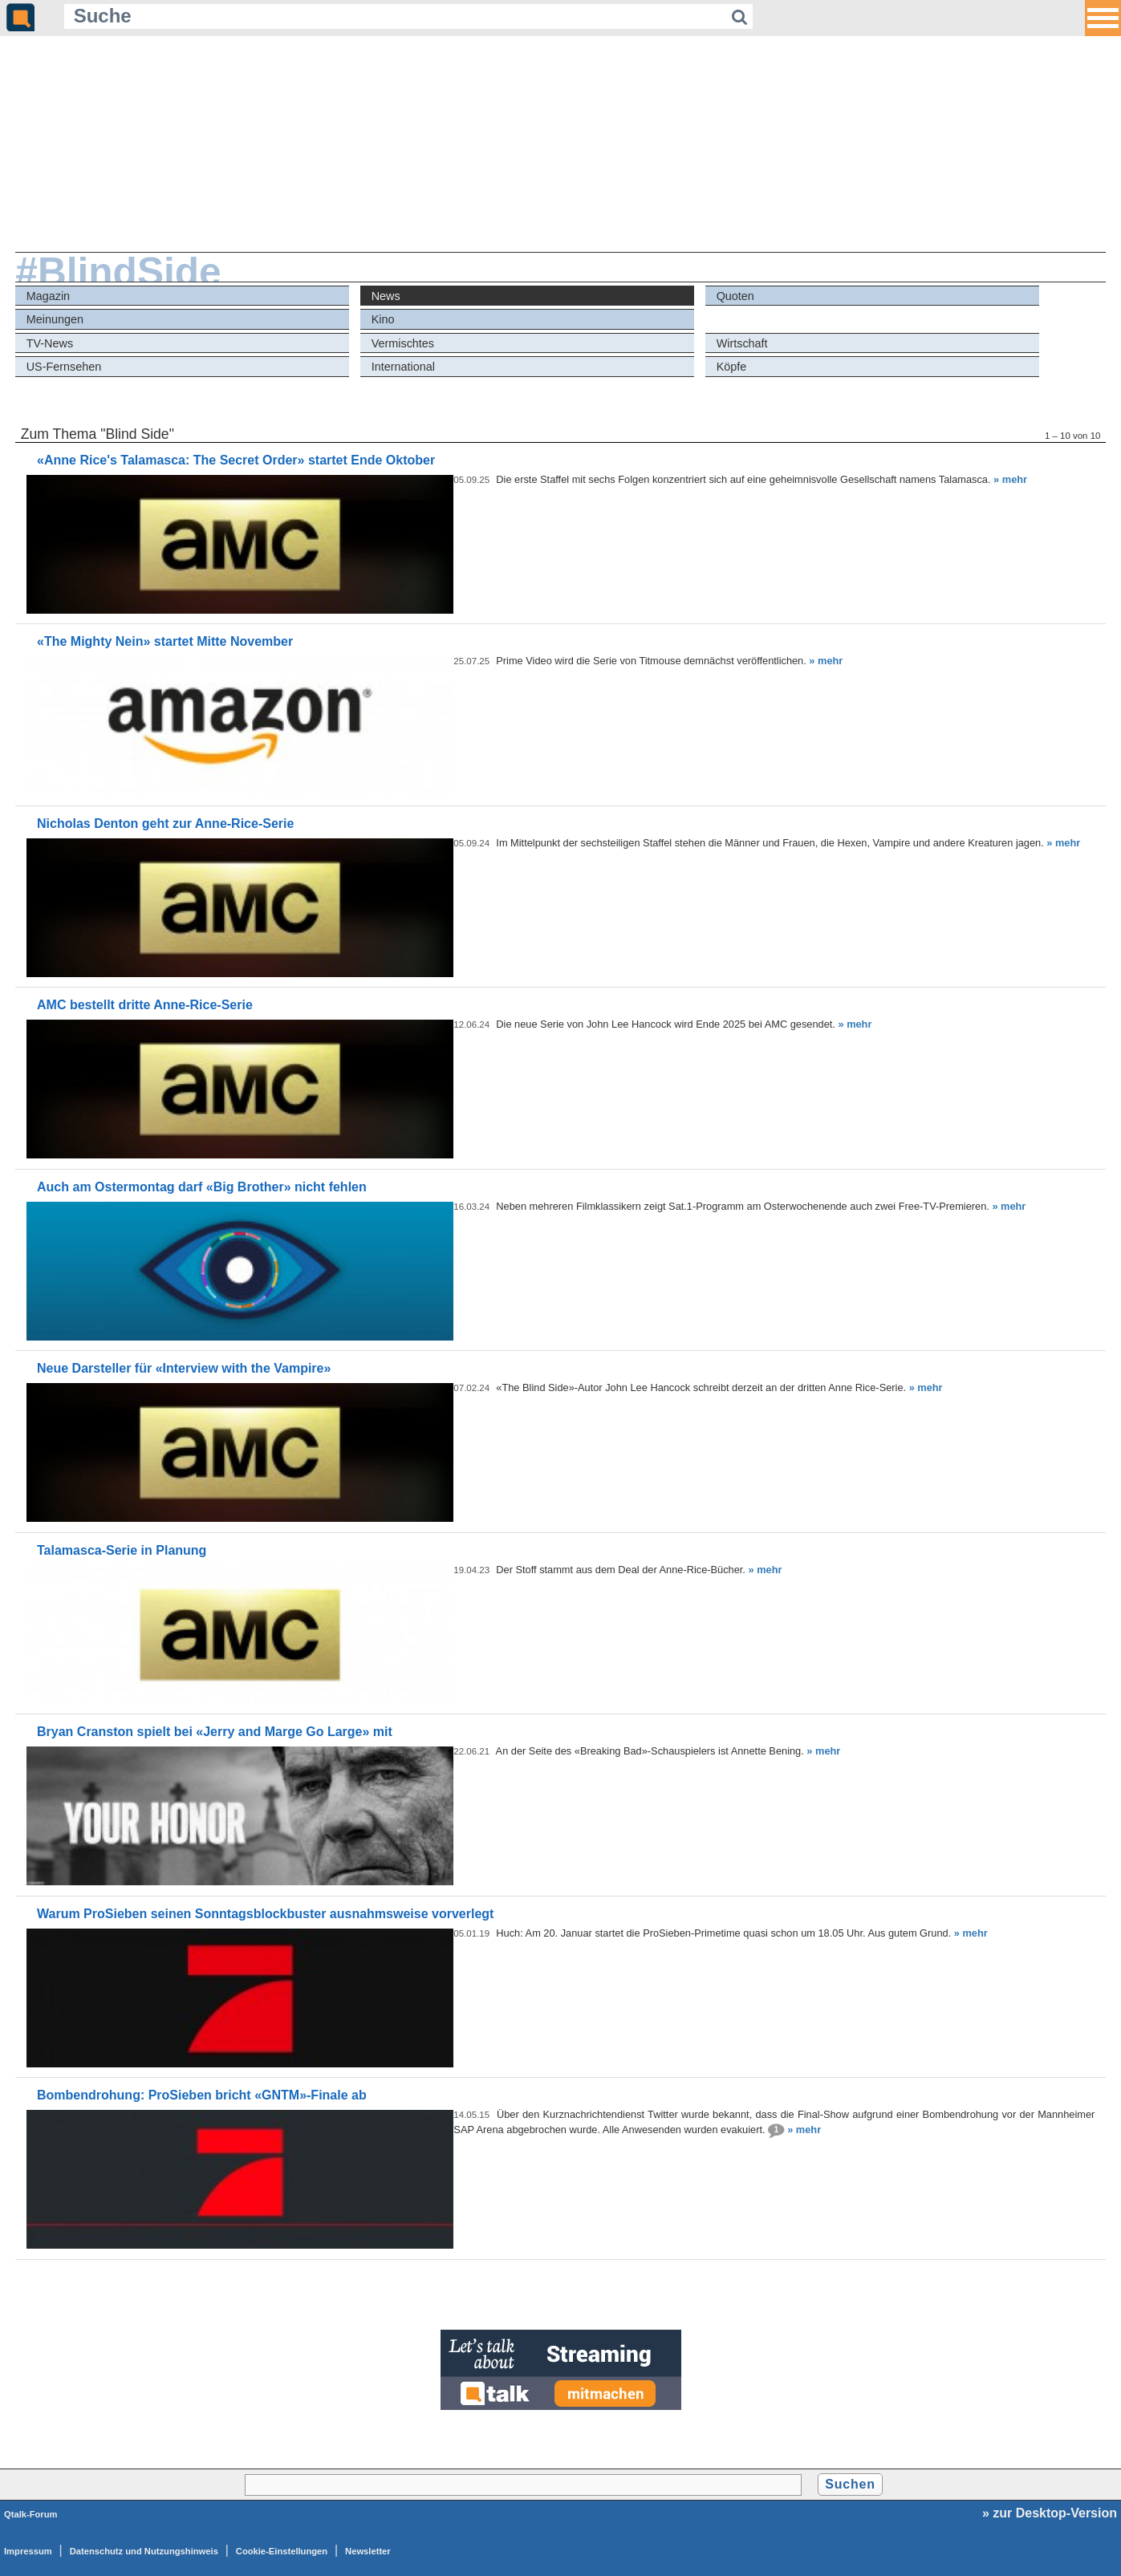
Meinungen (54, 319)
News (386, 296)
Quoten (735, 296)
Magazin (48, 296)
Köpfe (732, 366)
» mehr (1010, 479)
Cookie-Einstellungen (281, 2551)
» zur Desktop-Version (1049, 2513)
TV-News (49, 343)
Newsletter (368, 2551)
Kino (383, 319)
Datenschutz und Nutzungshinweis (144, 2551)
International (403, 366)
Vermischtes (403, 343)
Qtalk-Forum (31, 2514)
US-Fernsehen (64, 366)
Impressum (28, 2551)
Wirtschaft (742, 343)
